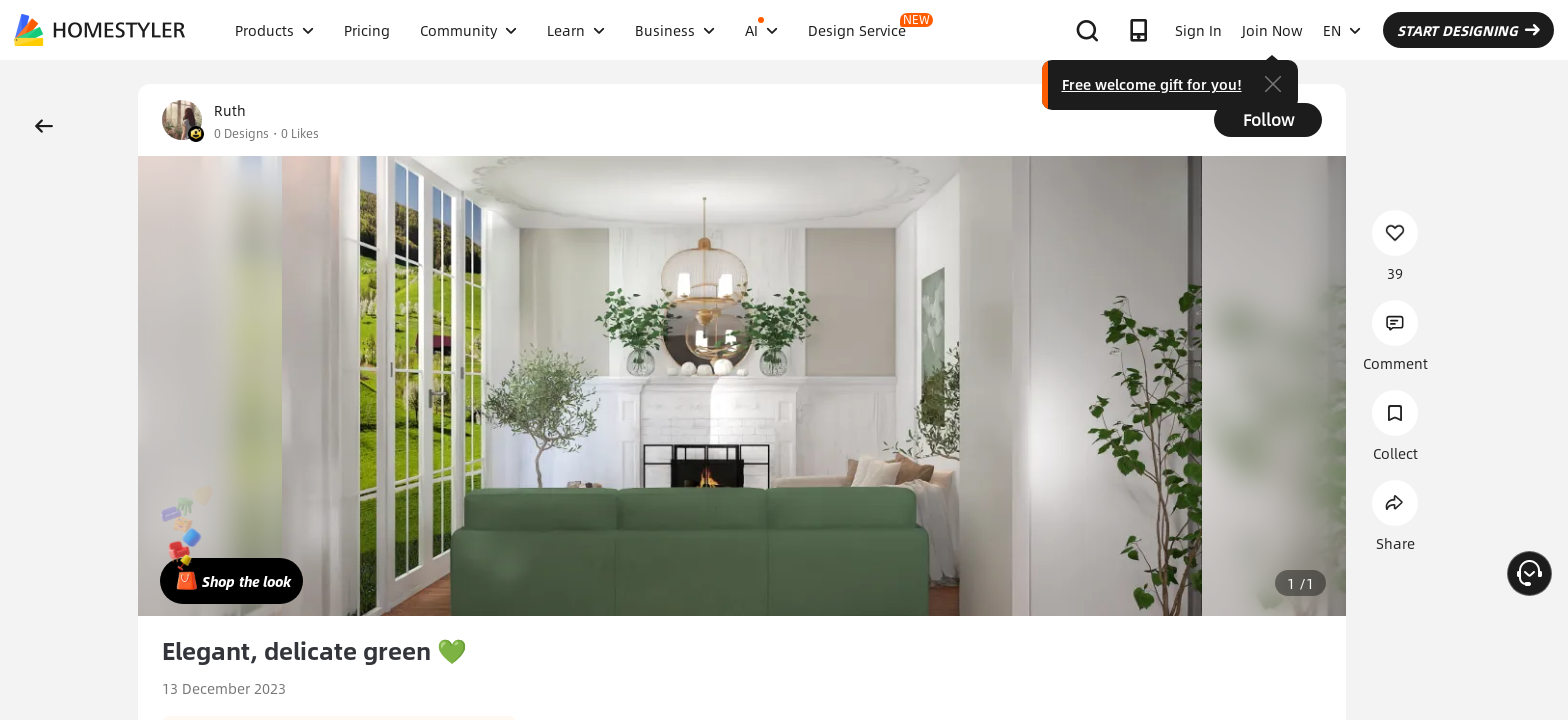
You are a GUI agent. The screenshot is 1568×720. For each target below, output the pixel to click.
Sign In (1198, 30)
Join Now (1272, 30)
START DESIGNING (1468, 30)
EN (1342, 30)
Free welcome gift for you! (1152, 84)
